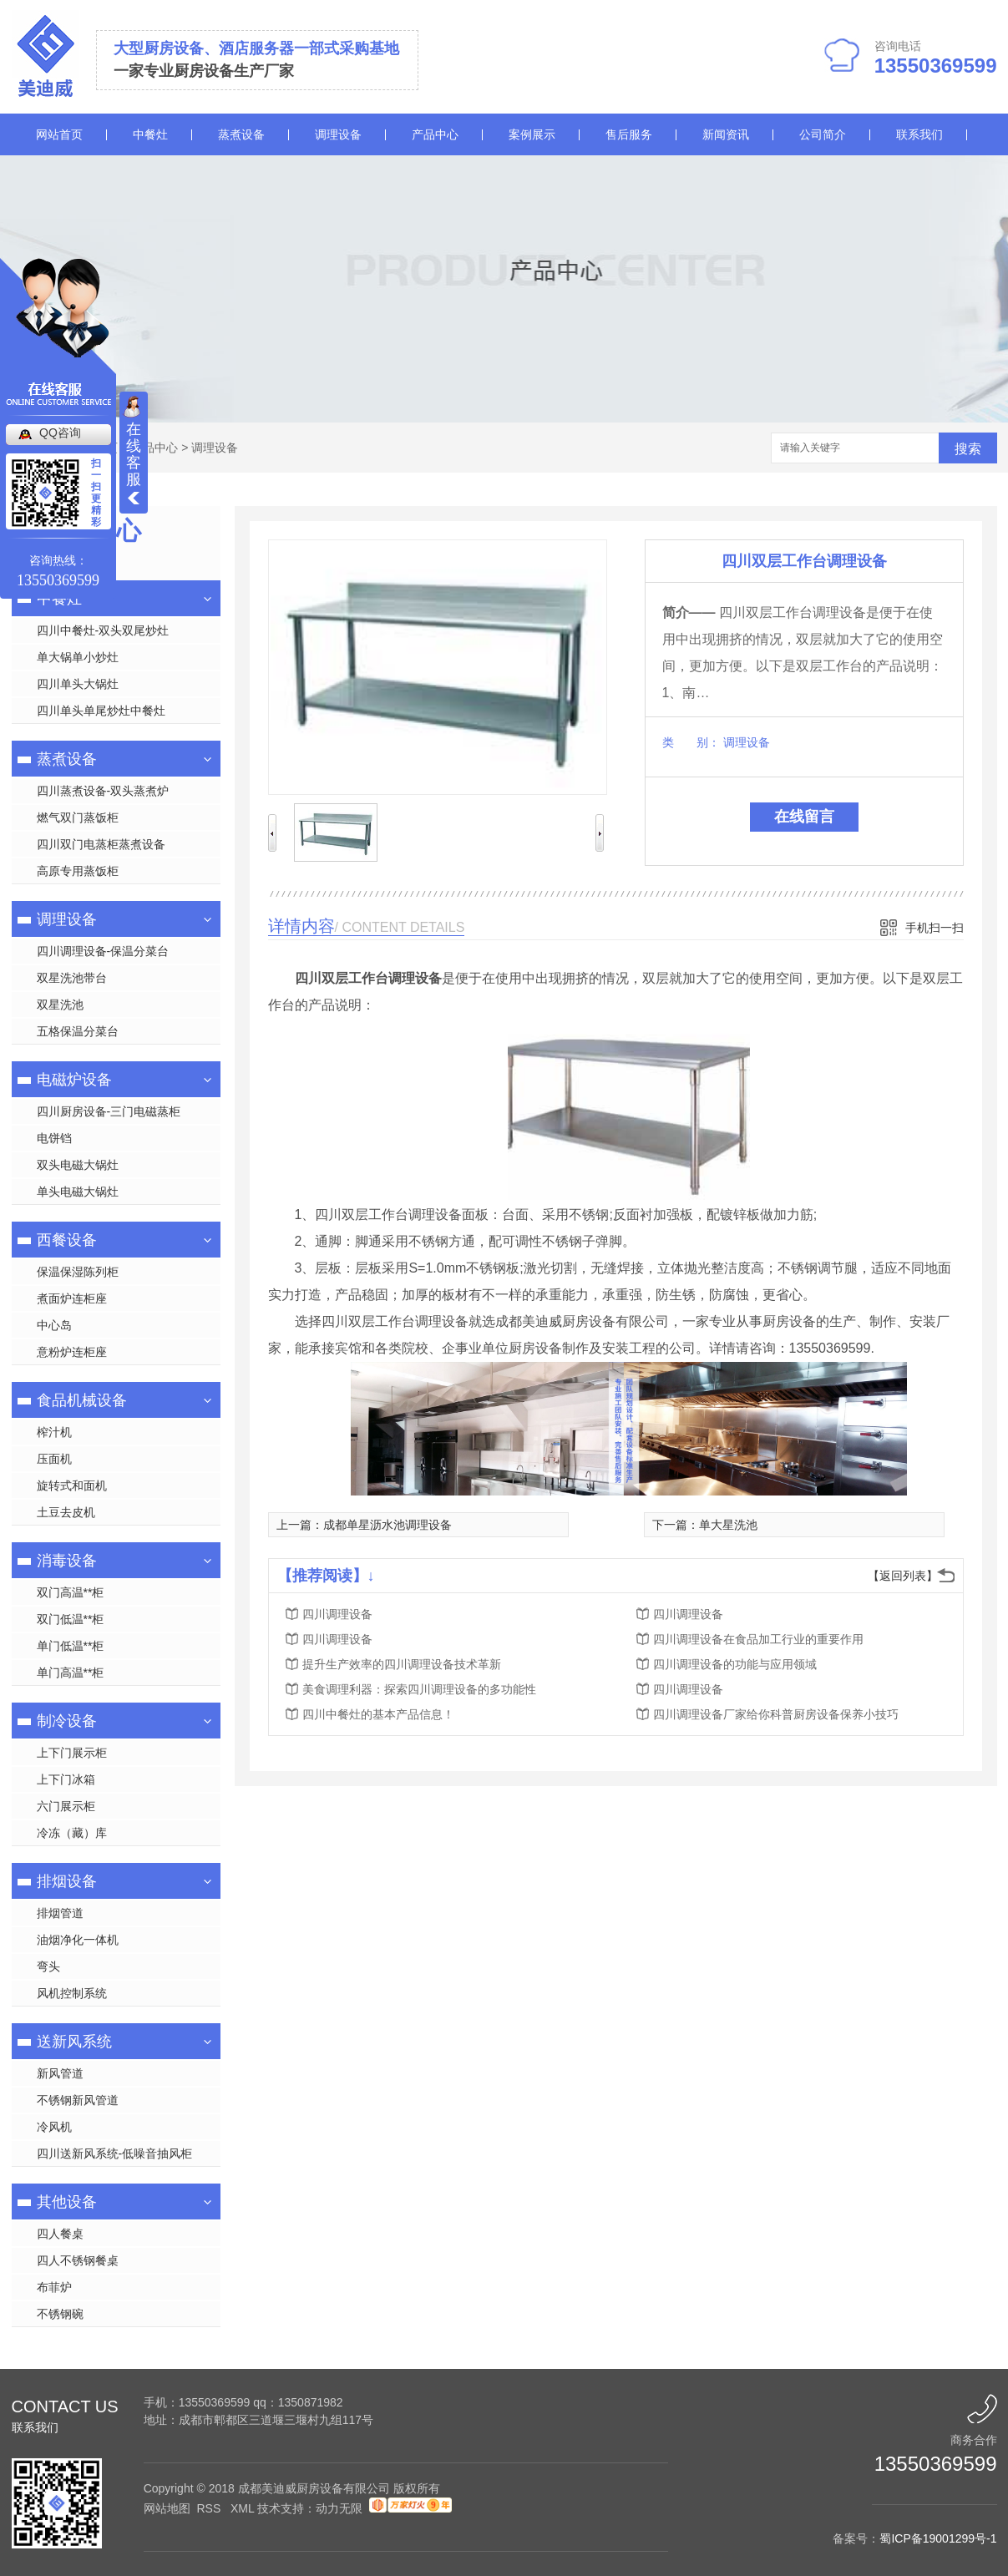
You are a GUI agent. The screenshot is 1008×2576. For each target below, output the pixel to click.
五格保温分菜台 (78, 1031)
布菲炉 (54, 2287)
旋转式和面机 (72, 1485)
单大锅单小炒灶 (78, 657)
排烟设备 (67, 1881)
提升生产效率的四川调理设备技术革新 (401, 1664)
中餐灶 (150, 134)
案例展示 (532, 134)
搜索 (968, 449)
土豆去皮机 (66, 1512)
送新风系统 (74, 2041)
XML (243, 2508)
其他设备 (67, 2202)
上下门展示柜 (72, 1752)
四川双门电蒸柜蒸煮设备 (101, 844)
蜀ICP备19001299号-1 (937, 2538)
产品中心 (435, 134)
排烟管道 (60, 1913)
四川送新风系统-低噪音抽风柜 (115, 2153)
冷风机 (54, 2126)
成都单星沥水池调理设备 (387, 1524)
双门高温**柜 (70, 1592)
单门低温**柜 (70, 1645)
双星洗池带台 (72, 977)
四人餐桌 (60, 2233)
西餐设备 (67, 1240)
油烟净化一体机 (78, 1939)
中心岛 (54, 1325)
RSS (210, 2508)
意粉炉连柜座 (72, 1352)
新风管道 (60, 2073)
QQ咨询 (60, 432)
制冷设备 (67, 1721)
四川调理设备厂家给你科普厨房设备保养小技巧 (776, 1714)
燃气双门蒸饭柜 (78, 817)
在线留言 (804, 816)
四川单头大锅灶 (78, 684)
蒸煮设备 (241, 134)
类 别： (691, 742)
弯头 (48, 1966)
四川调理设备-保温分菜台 (103, 951)
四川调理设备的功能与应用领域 (735, 1664)
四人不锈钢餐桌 (78, 2260)
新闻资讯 (725, 134)
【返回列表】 (903, 1575)
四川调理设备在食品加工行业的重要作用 (758, 1639)
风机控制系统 (72, 1993)
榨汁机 (54, 1432)
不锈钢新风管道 (78, 2100)
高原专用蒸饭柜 (78, 871)
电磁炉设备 (74, 1079)
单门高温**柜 (70, 1672)
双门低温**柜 (70, 1619)
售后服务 (628, 134)
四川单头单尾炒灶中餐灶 (101, 710)
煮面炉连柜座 (72, 1298)
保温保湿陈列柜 (78, 1271)
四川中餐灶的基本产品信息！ (378, 1714)
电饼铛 (54, 1138)
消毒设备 (67, 1560)
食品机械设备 (82, 1400)
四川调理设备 (337, 1614)
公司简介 (822, 134)
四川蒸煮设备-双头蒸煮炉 (103, 790)
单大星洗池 (728, 1524)
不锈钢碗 (60, 2313)
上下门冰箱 (66, 1779)
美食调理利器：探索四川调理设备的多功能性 (419, 1689)
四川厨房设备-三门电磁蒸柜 (109, 1111)
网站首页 (59, 134)
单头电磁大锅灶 (78, 1191)
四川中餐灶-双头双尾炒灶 (103, 630)
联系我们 (919, 134)
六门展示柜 (66, 1806)
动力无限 (339, 2508)
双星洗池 (60, 1004)
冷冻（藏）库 (72, 1833)
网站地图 (167, 2508)
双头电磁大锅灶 (78, 1165)
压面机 (54, 1458)
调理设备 (338, 134)
